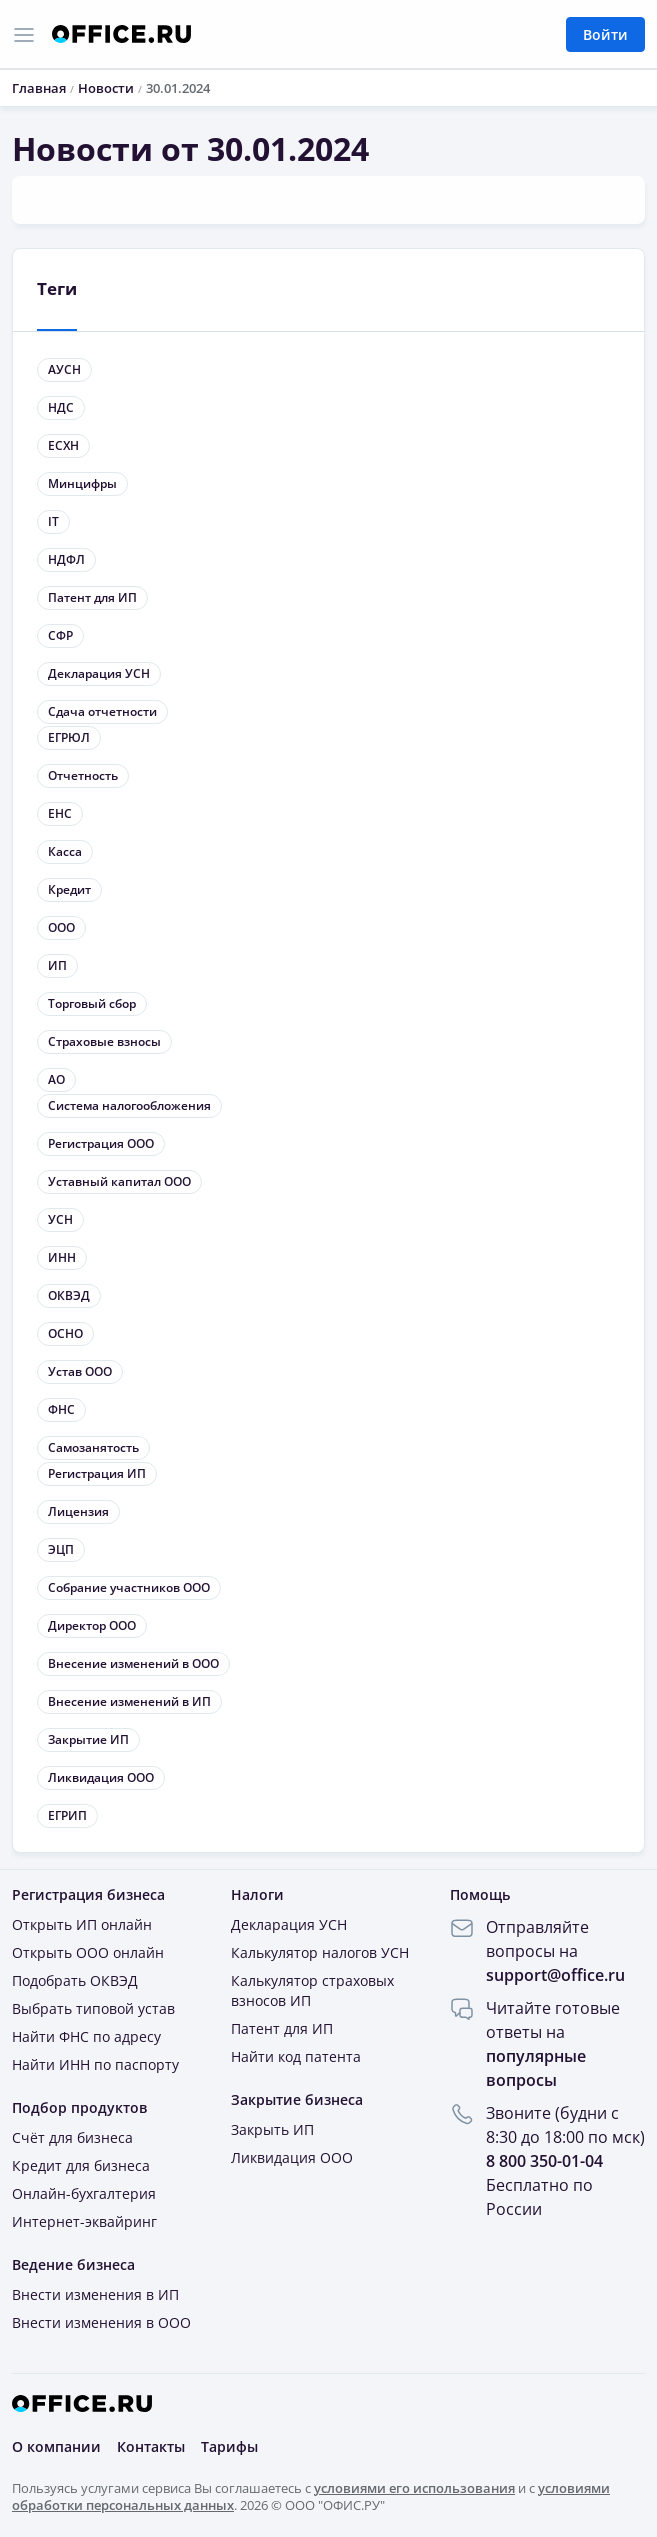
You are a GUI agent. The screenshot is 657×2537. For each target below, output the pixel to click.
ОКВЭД (69, 1295)
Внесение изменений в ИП (129, 1701)
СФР (60, 635)
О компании (56, 2446)
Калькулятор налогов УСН (320, 1952)
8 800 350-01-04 (544, 2161)
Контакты (151, 2446)
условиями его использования (414, 2487)
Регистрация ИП (97, 1473)
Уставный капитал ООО (119, 1181)
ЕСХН (63, 445)
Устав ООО (80, 1371)
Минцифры (82, 483)
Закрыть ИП (272, 2129)
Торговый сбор (92, 1003)
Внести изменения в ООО (101, 2322)
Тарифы (229, 2446)
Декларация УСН (99, 673)
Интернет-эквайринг (84, 2221)
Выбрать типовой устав (93, 2008)
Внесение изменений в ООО (133, 1663)
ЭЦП (61, 1549)
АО (56, 1079)
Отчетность (83, 775)
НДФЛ (66, 559)
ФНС (61, 1409)
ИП (57, 965)
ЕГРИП (67, 1815)
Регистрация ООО (101, 1143)
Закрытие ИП (88, 1739)
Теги (57, 288)
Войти (605, 34)
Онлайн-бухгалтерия (84, 2193)
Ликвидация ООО (101, 1777)
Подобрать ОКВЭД (75, 1980)
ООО (61, 927)
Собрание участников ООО (129, 1587)
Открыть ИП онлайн (82, 1924)
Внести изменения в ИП (95, 2294)
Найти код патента (296, 2056)
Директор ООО (92, 1625)
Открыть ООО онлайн (88, 1952)
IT (53, 521)
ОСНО (65, 1333)
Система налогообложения (129, 1105)
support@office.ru (555, 1975)
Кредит (69, 889)
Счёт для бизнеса (72, 2137)
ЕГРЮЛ (69, 737)
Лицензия (78, 1511)
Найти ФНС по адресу (86, 2036)
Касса (65, 851)
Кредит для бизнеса (81, 2165)
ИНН (62, 1257)
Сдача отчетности (102, 711)
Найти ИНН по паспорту (95, 2064)
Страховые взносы (104, 1041)
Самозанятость (93, 1447)
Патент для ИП (92, 597)
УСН (60, 1219)
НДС (61, 407)
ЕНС (60, 813)
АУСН (64, 369)
